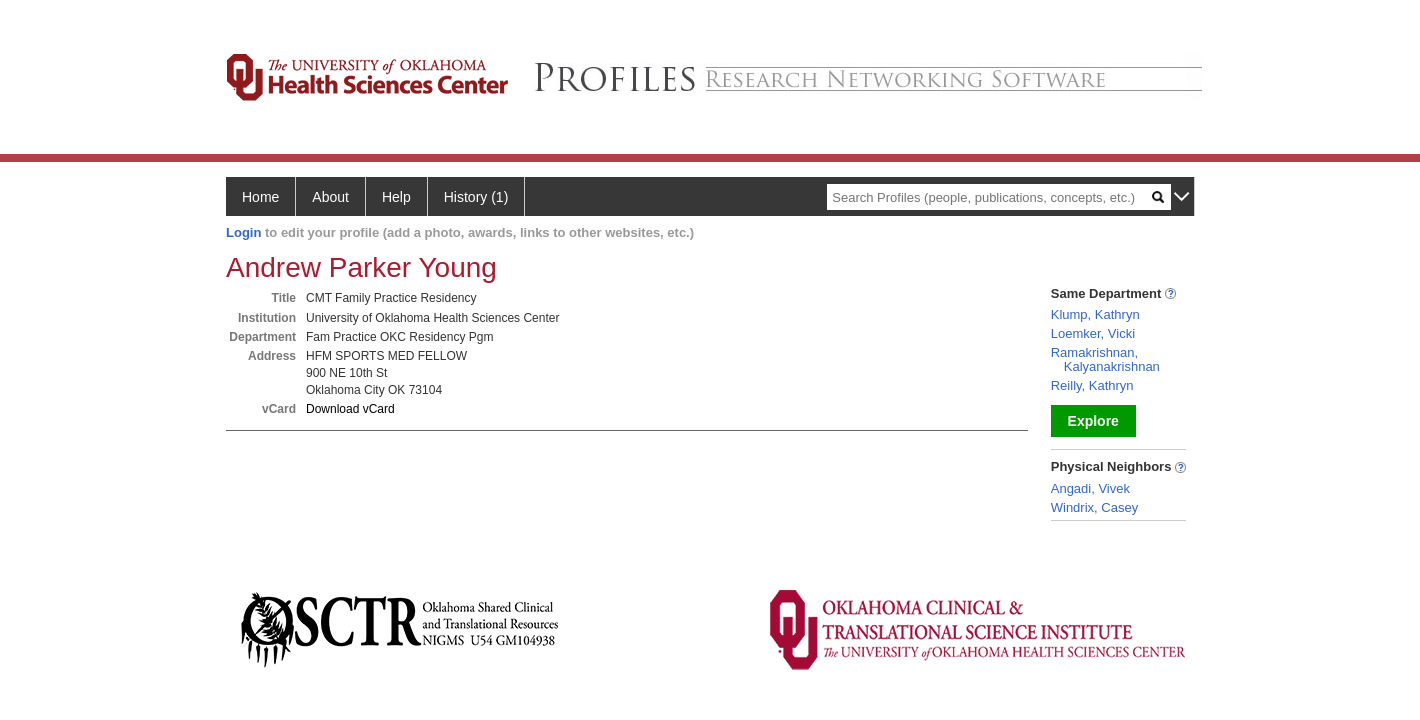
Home (260, 197)
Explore (1093, 421)
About (330, 197)
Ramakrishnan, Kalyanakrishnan (1105, 359)
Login (243, 232)
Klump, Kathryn (1095, 314)
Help (396, 197)
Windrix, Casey (1094, 507)
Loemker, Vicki (1093, 333)
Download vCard (350, 409)
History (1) (476, 197)
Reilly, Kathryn (1092, 385)
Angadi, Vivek (1090, 488)
